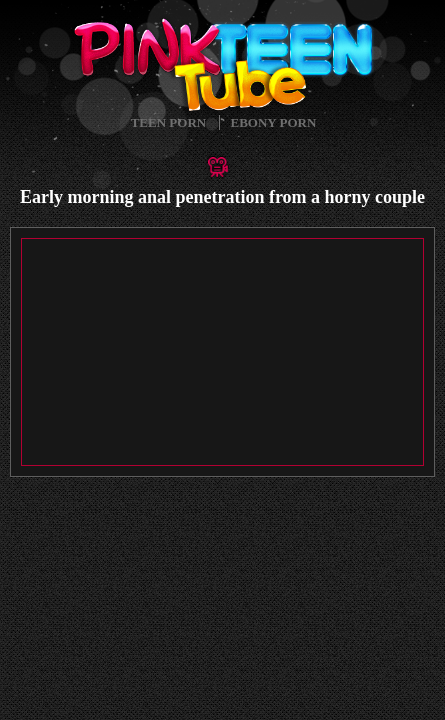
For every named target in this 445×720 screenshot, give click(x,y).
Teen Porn (168, 122)
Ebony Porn (274, 122)
